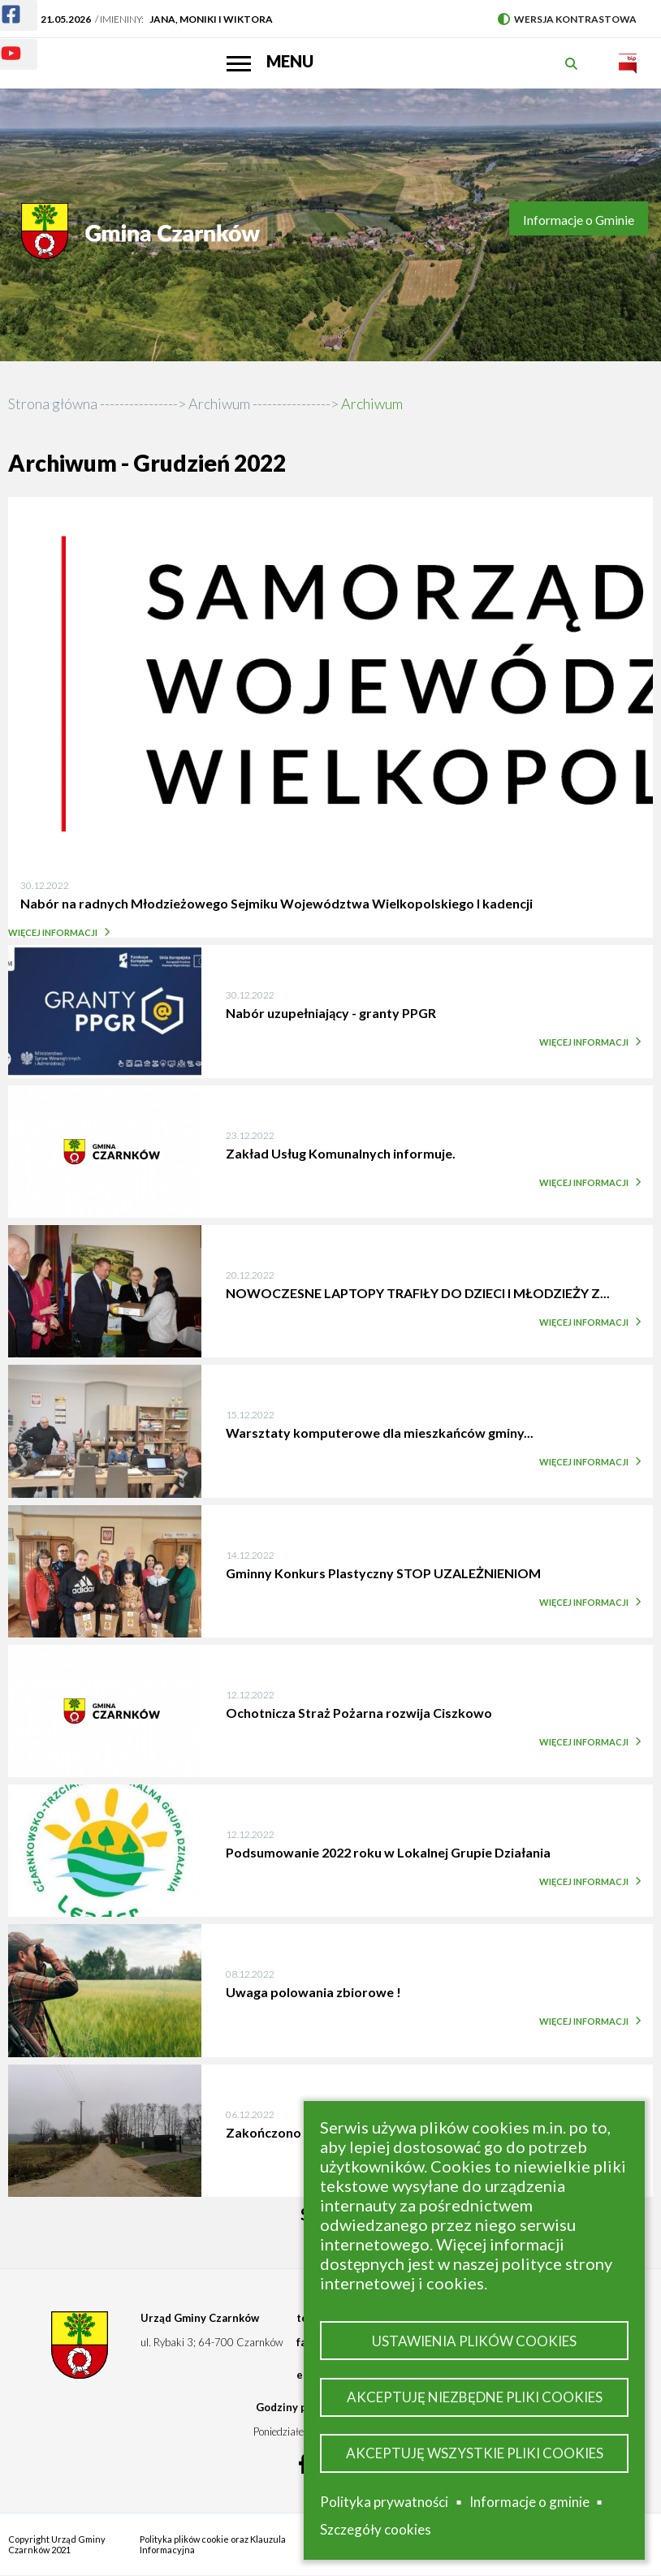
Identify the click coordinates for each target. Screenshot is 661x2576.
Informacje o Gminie (578, 220)
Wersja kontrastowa (567, 19)
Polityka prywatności (384, 2501)
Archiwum (219, 403)
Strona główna (52, 403)
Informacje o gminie (529, 2502)
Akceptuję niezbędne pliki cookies (475, 2397)
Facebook (1, 4)
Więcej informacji (57, 932)
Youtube (1, 43)
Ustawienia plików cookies (474, 2340)
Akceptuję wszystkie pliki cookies (474, 2453)
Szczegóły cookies (375, 2529)
